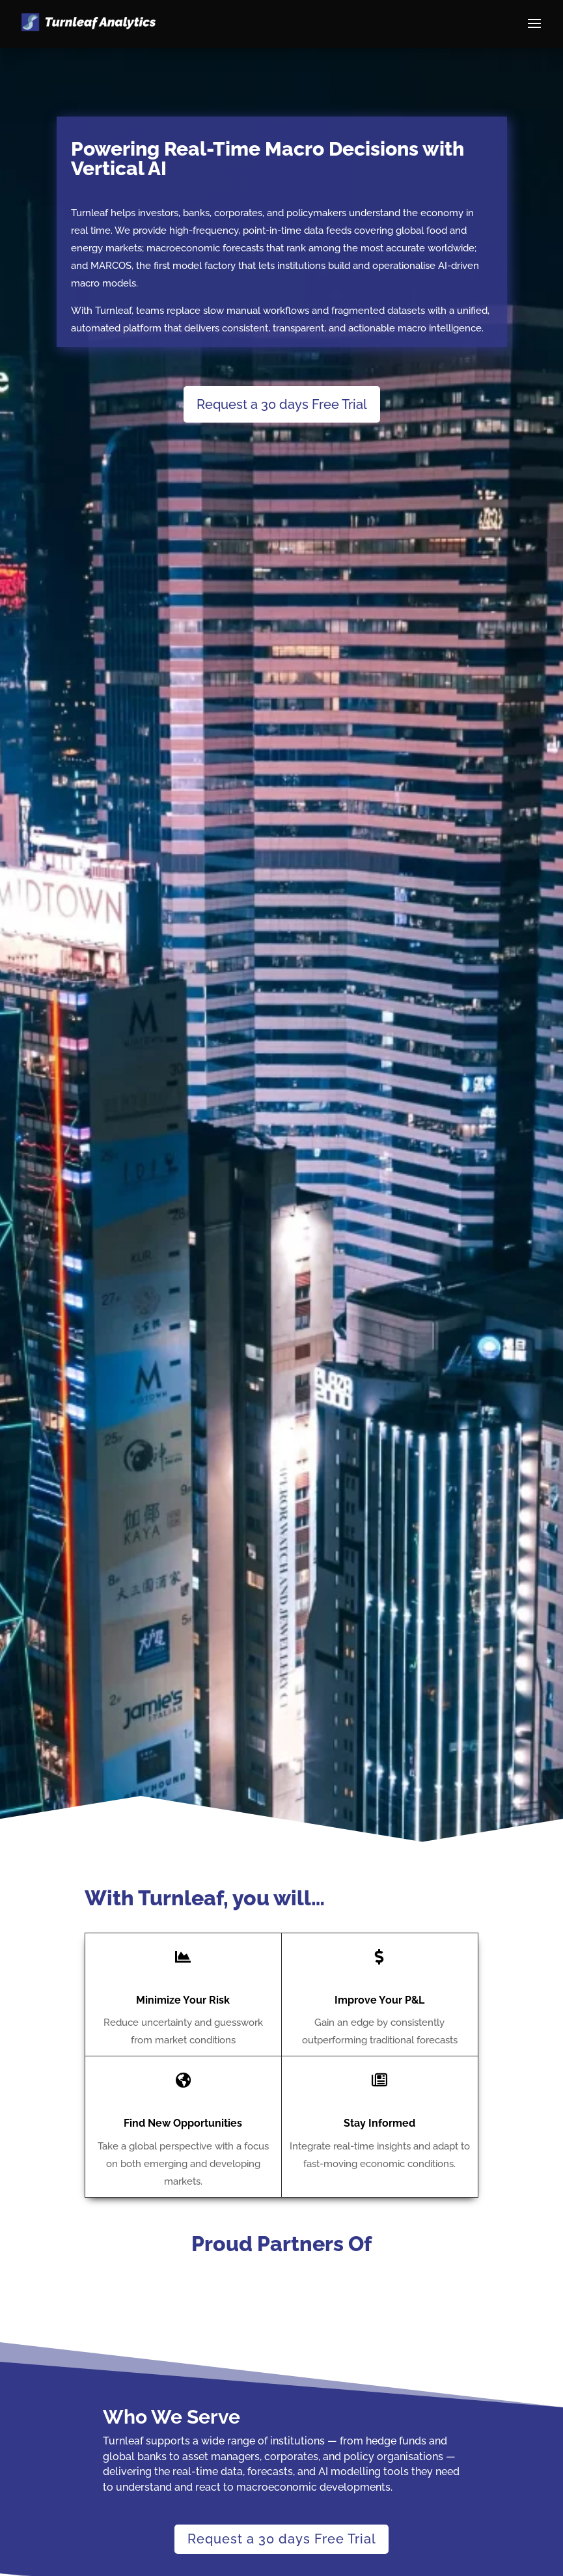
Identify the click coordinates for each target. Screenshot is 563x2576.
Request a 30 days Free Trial (282, 404)
